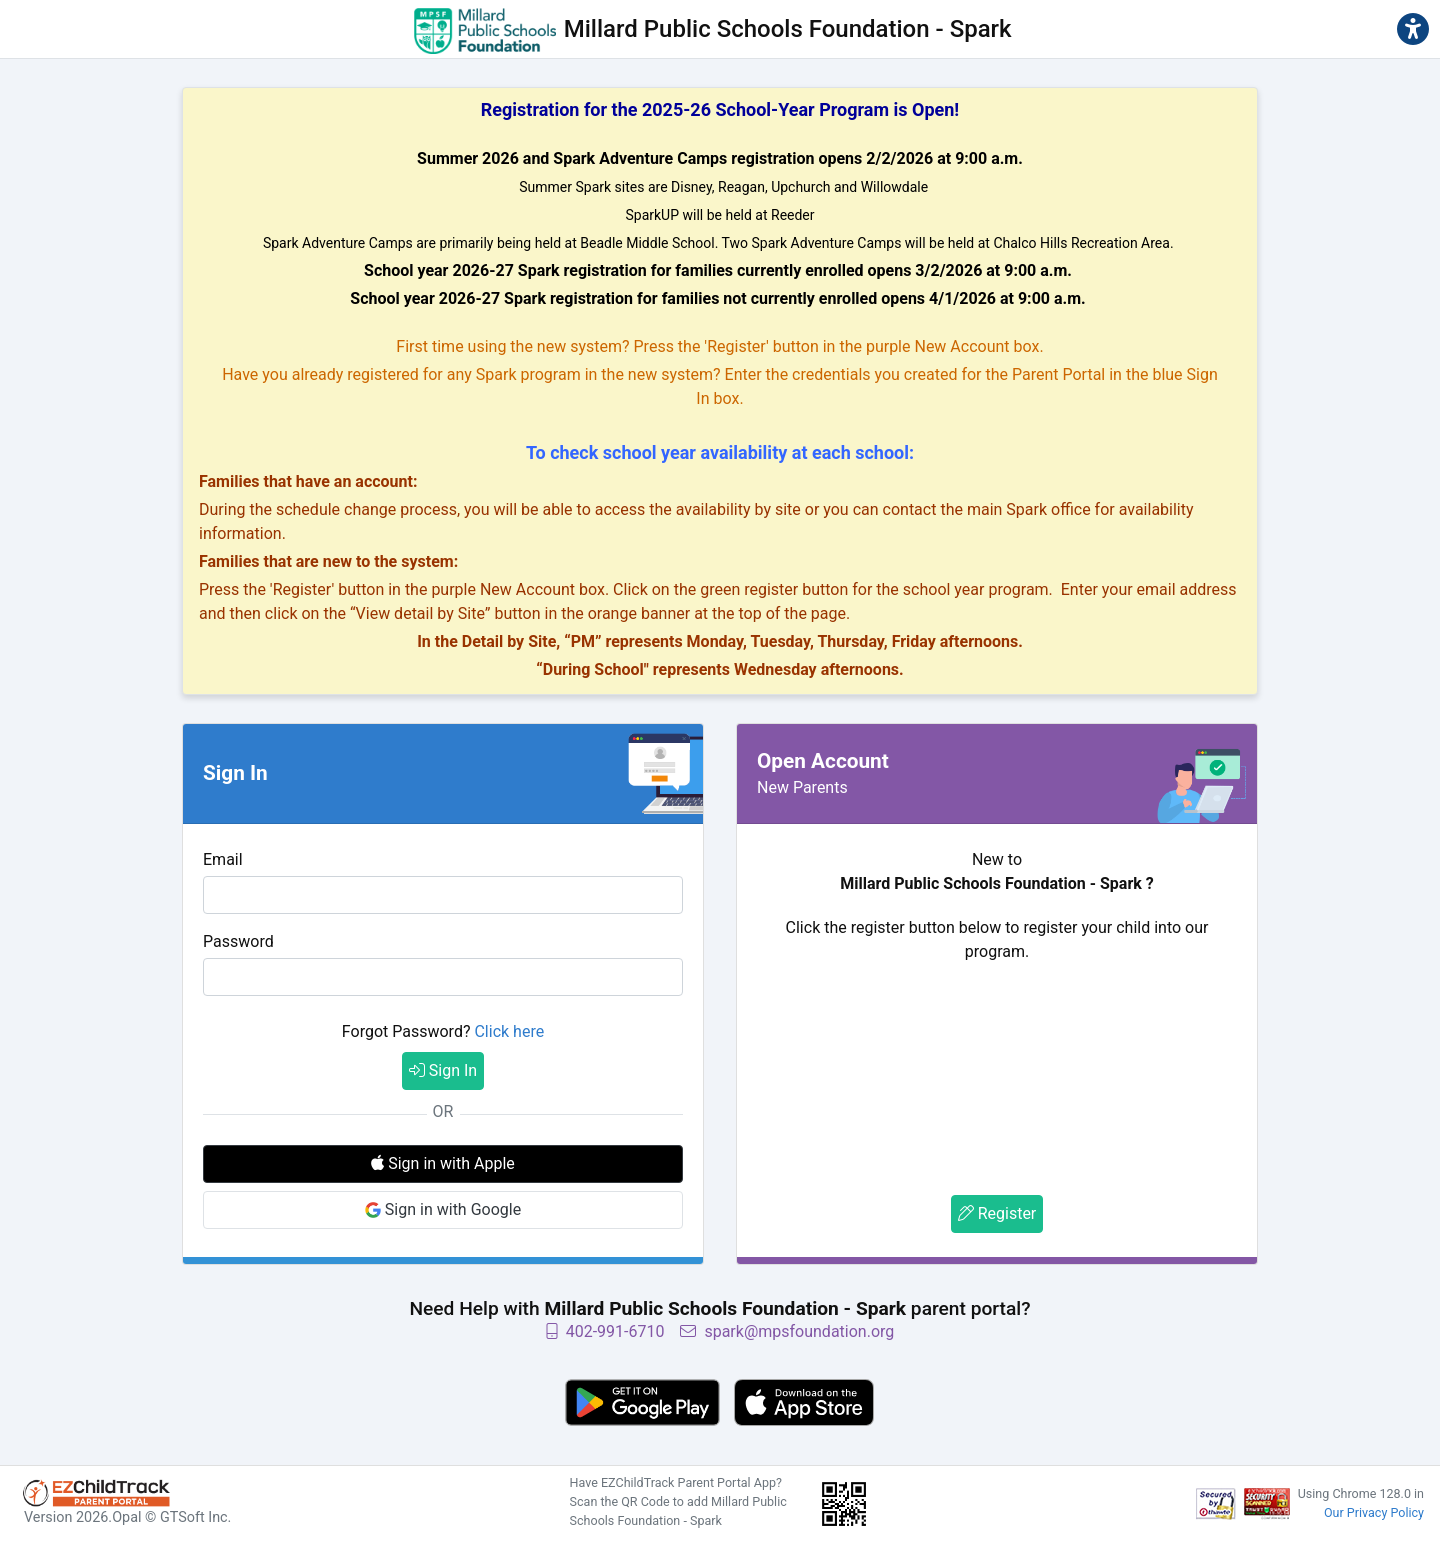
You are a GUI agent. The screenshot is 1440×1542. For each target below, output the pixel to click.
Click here (509, 1031)
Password (238, 941)
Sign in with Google (443, 1209)
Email (223, 859)
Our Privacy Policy (1374, 1512)
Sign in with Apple (443, 1163)
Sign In (443, 1070)
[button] (1413, 28)
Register (997, 1213)
